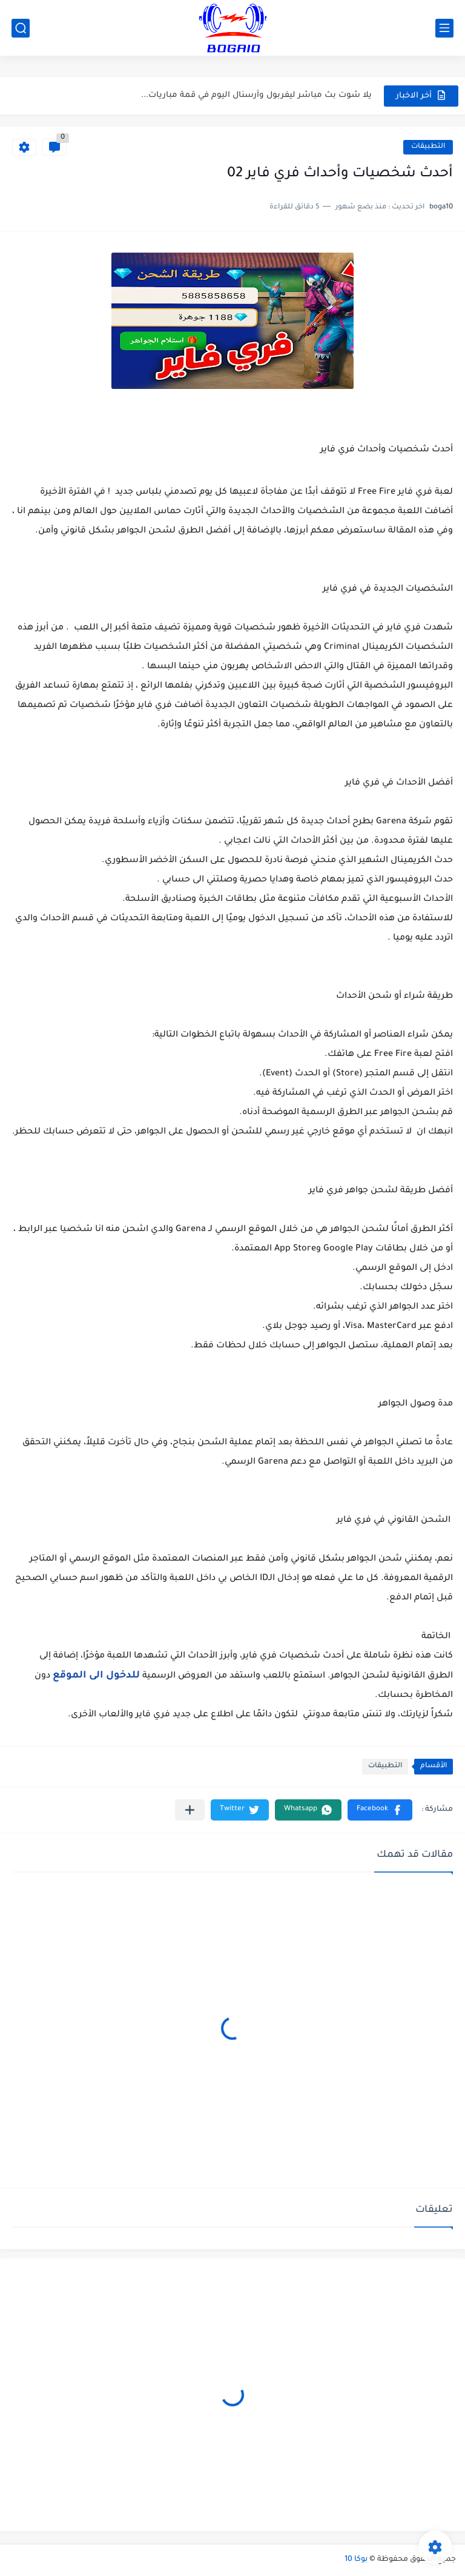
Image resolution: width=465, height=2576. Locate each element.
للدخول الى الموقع (96, 1675)
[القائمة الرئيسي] (444, 28)
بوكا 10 (356, 2559)
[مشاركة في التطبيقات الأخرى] (190, 1810)
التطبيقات (428, 147)
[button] (380, 1810)
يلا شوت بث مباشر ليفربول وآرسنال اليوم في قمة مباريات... (256, 95)
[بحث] (21, 28)
